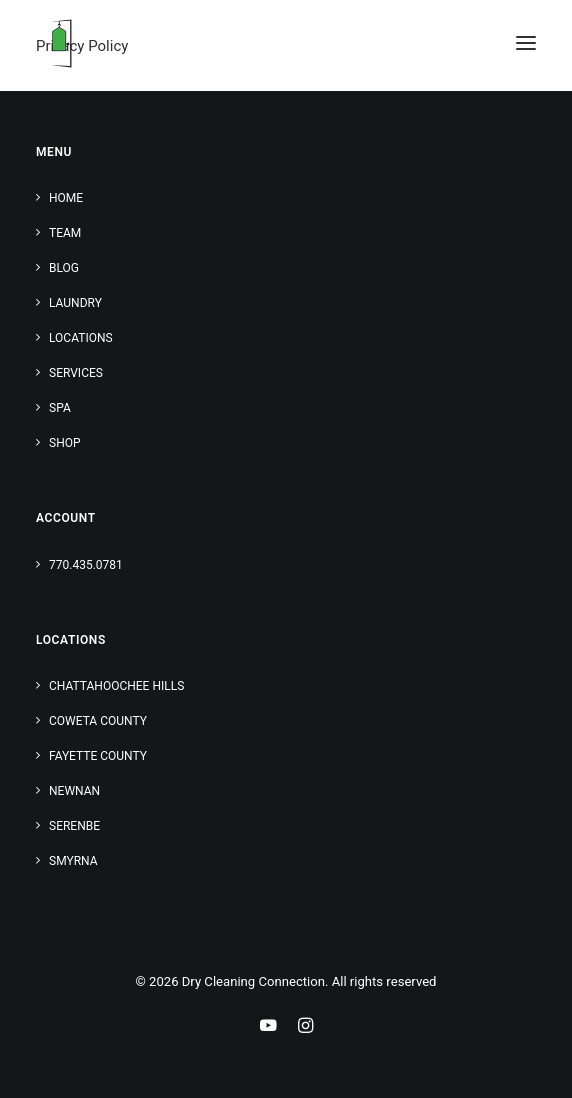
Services (76, 373)
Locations (81, 338)
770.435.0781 (86, 565)
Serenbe (74, 826)
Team (65, 233)
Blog (64, 268)
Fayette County (98, 756)
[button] (526, 43)
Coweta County (98, 721)
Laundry (75, 303)
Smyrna (73, 861)
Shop (65, 443)
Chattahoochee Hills (116, 686)
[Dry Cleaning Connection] (61, 43)
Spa (60, 408)
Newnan (74, 791)
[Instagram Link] (305, 1028)
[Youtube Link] (268, 1028)
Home (66, 198)
